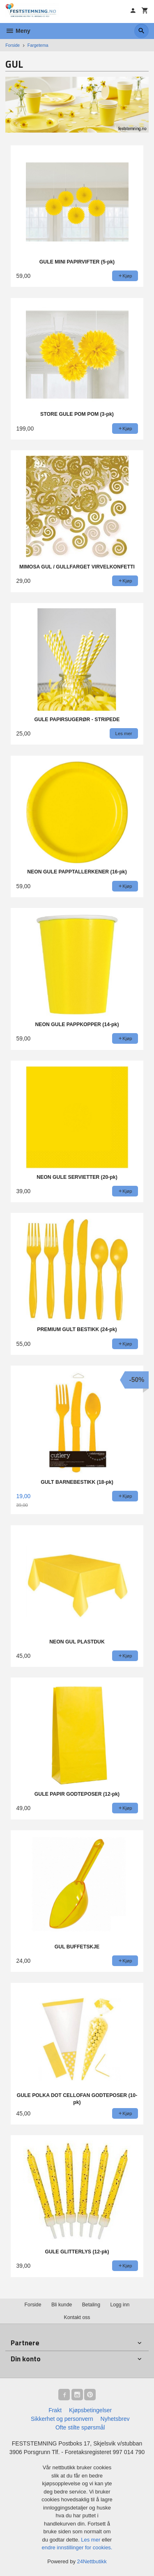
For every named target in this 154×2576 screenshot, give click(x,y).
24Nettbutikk (92, 2561)
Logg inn (119, 2305)
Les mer (91, 2540)
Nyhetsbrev (115, 2419)
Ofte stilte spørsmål (80, 2427)
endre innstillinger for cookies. (77, 2547)
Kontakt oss (77, 2317)
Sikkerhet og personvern (62, 2419)
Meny (17, 31)
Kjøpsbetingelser (90, 2410)
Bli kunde (61, 2305)
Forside (12, 45)
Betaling (91, 2305)
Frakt (55, 2410)
